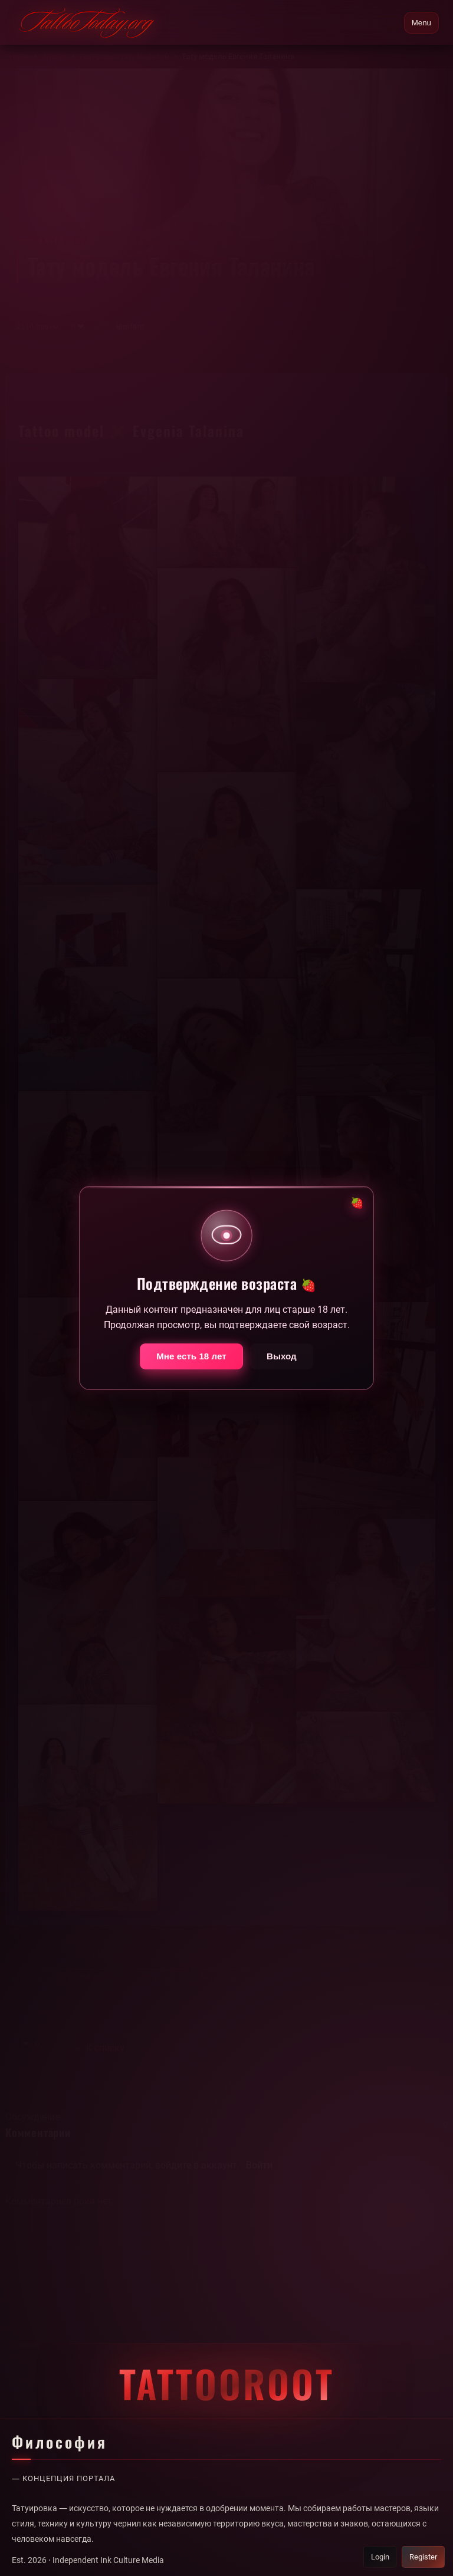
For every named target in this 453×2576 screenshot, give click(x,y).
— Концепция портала (67, 2478)
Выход (282, 1364)
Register (421, 2556)
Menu (421, 22)
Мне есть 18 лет (191, 1364)
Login (376, 2556)
